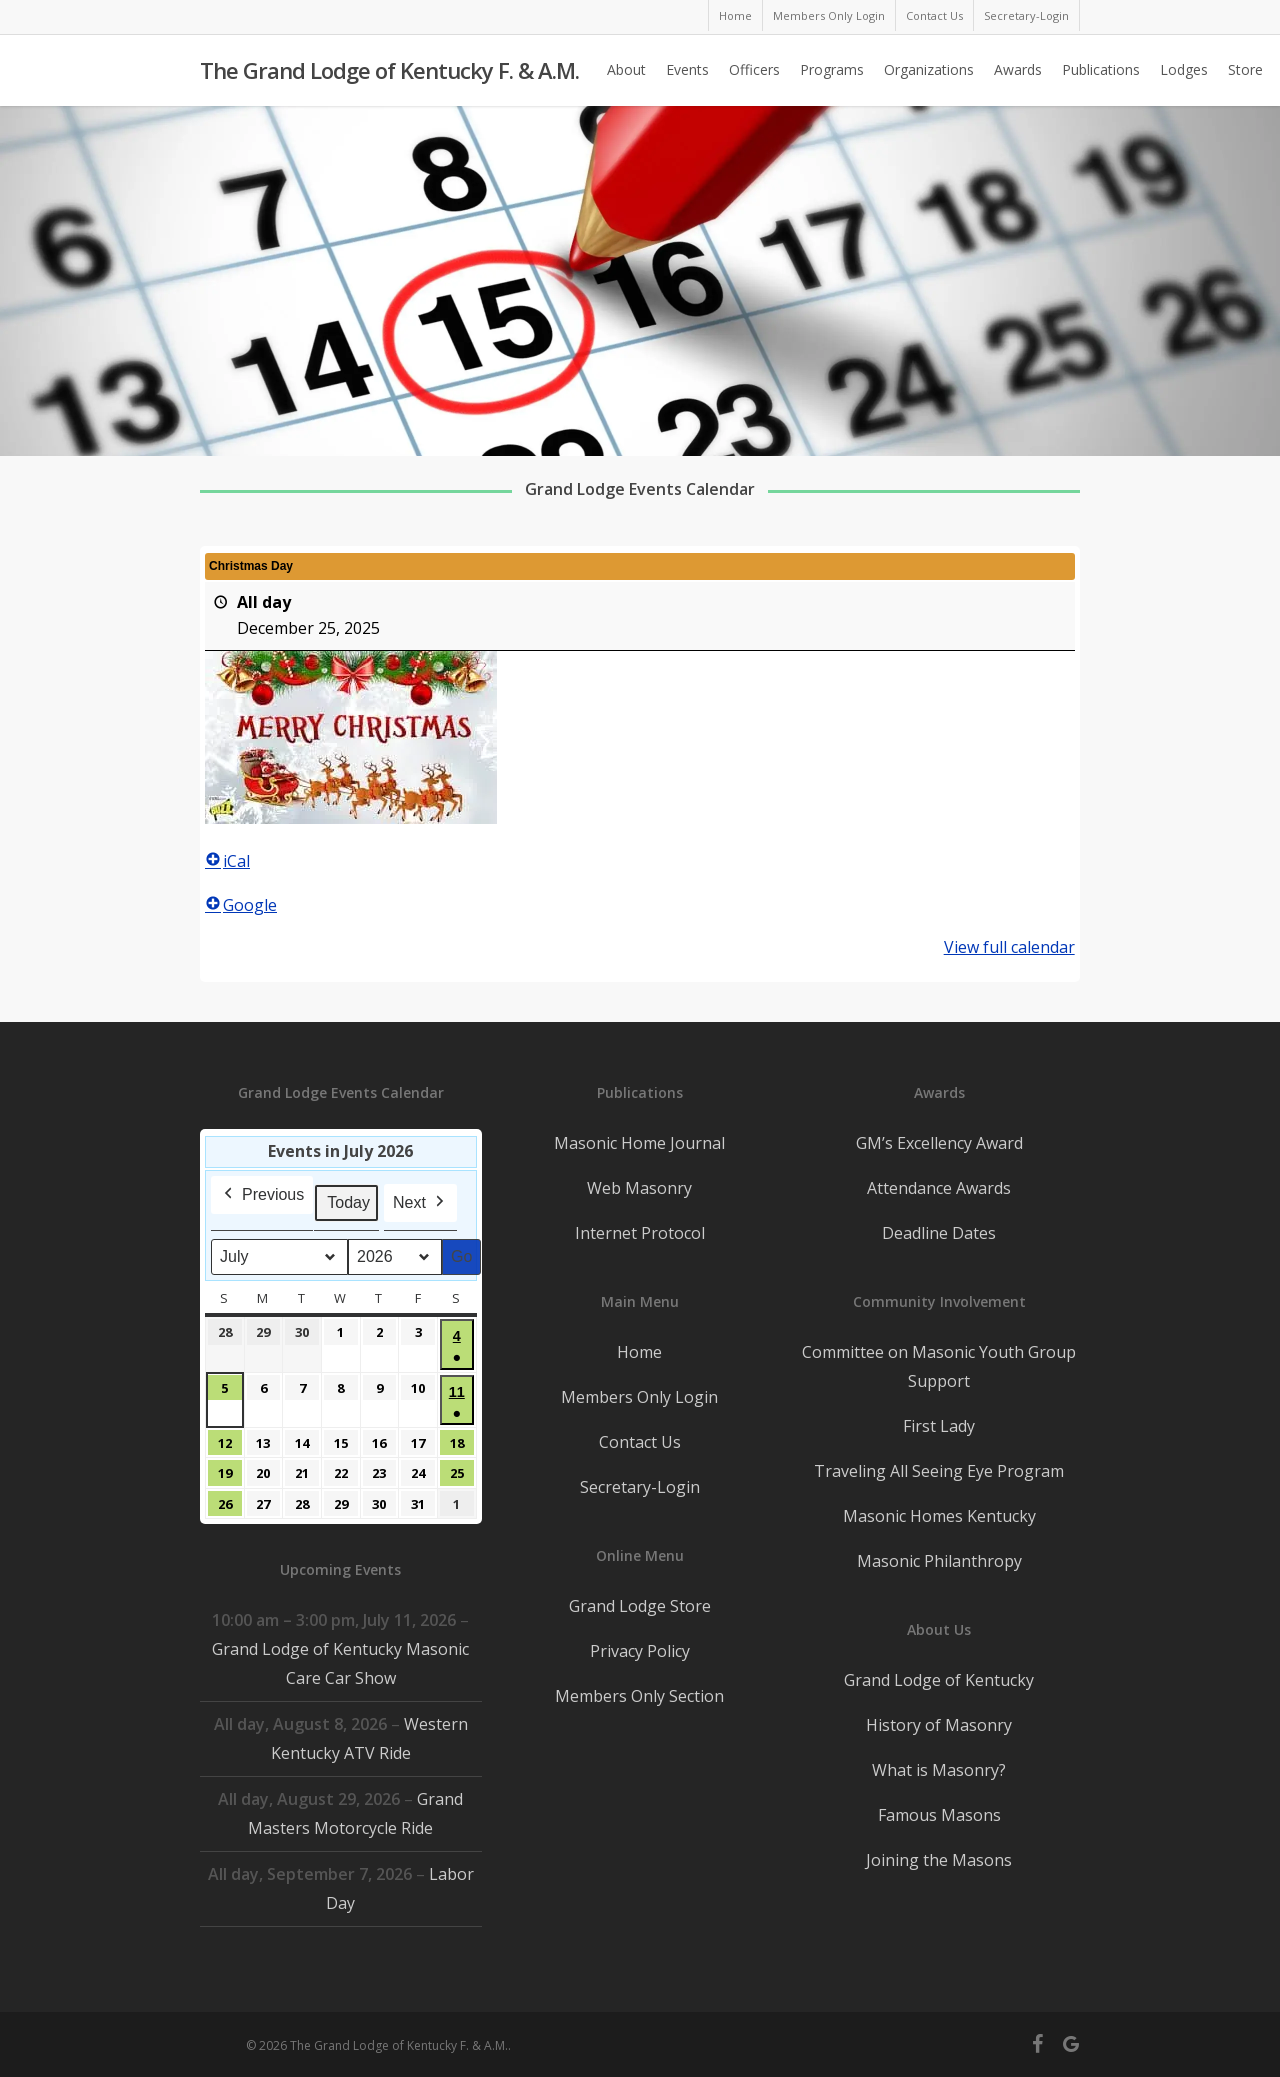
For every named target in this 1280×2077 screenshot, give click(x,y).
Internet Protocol (640, 1233)
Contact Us (640, 1442)
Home (639, 1352)
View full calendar (1009, 947)
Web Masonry (639, 1188)
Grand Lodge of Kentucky (939, 1680)
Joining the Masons (939, 1860)
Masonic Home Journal (639, 1143)
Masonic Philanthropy (939, 1561)
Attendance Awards (939, 1188)
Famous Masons (939, 1815)
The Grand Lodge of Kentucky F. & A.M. (389, 71)
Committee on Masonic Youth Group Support (939, 1366)
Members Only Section (639, 1696)
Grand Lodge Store (640, 1606)
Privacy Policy (640, 1651)
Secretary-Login (640, 1487)
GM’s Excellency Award (939, 1143)
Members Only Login (639, 1397)
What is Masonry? (939, 1770)
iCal (227, 861)
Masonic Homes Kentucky (939, 1516)
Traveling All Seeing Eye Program (939, 1471)
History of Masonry (939, 1725)
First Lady (939, 1426)
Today (348, 1202)
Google (241, 905)
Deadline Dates (939, 1233)
